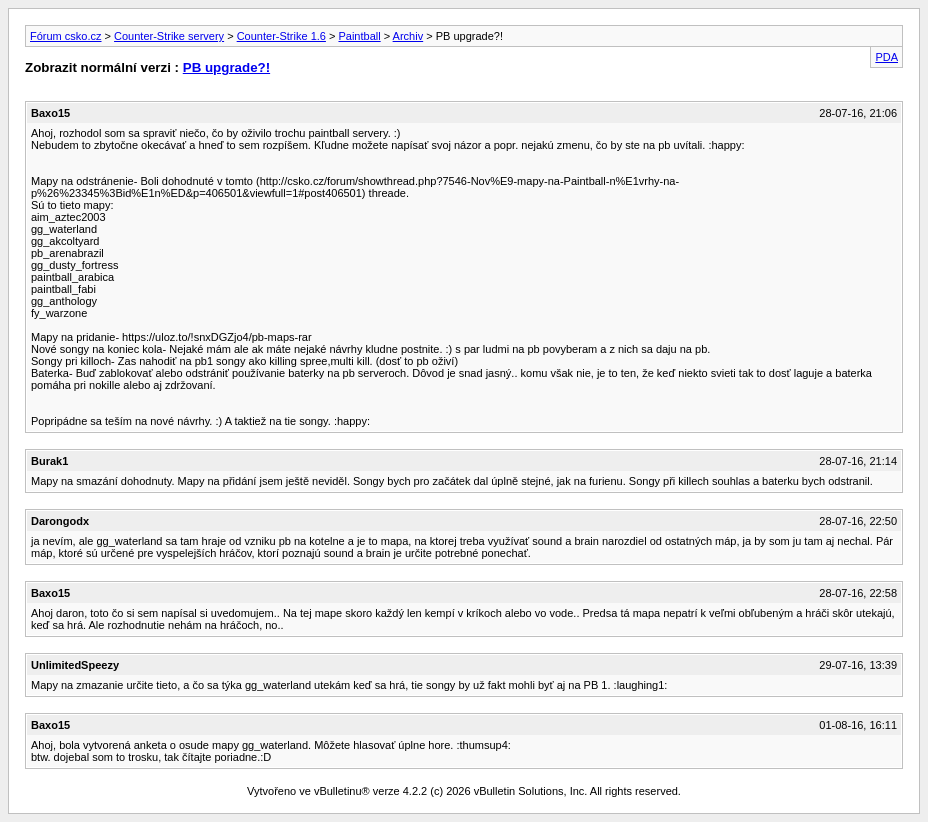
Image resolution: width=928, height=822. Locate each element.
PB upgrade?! (226, 67)
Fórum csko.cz (66, 36)
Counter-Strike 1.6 (281, 36)
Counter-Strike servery (169, 36)
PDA (886, 57)
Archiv (408, 36)
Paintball (359, 36)
